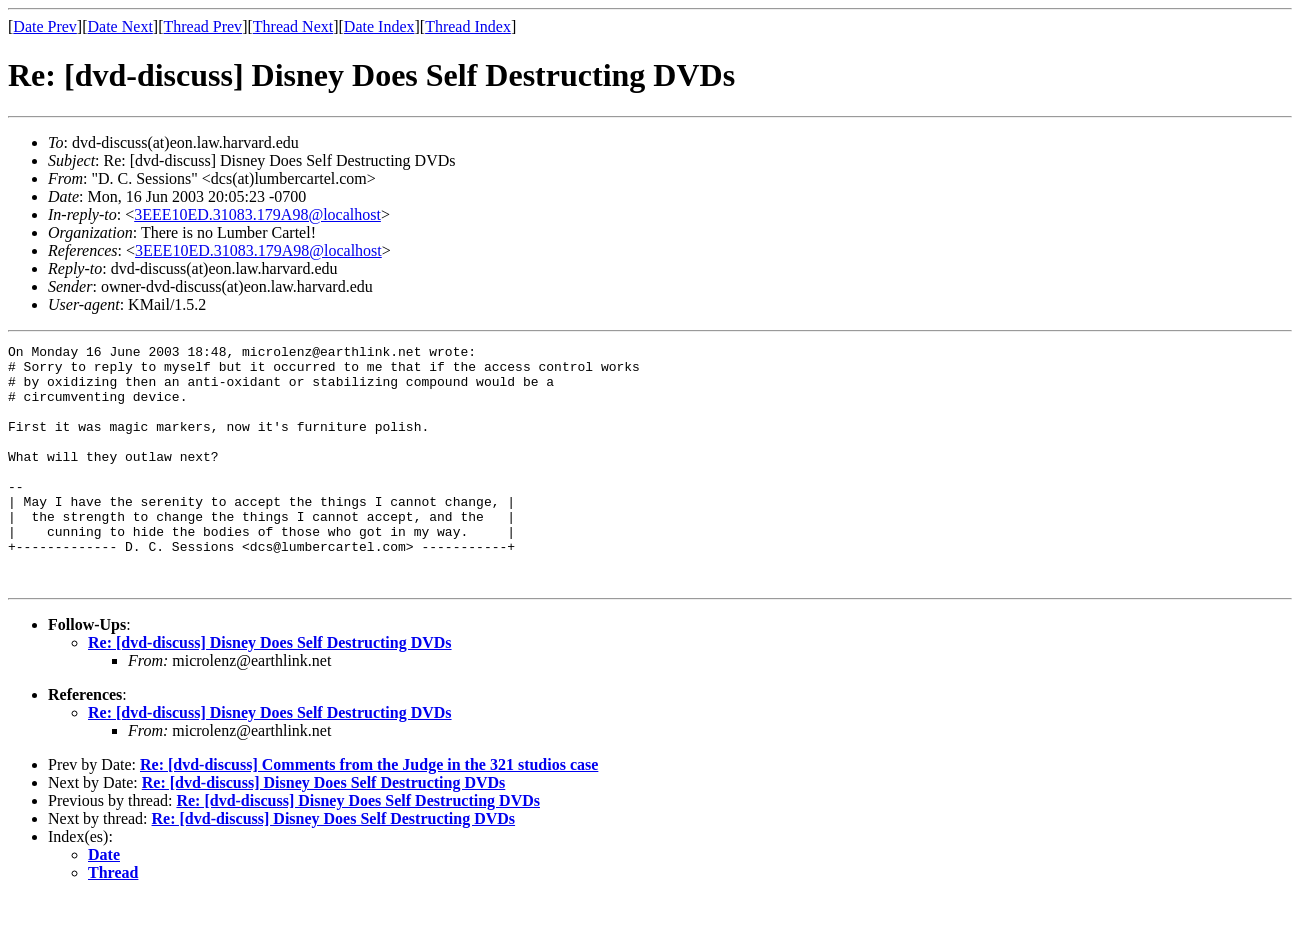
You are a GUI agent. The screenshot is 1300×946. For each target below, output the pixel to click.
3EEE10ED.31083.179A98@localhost (257, 214)
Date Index (379, 26)
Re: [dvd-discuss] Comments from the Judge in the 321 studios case (369, 812)
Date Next (120, 26)
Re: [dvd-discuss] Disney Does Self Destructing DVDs (270, 690)
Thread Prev (202, 26)
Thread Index (468, 26)
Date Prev (45, 26)
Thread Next (293, 26)
